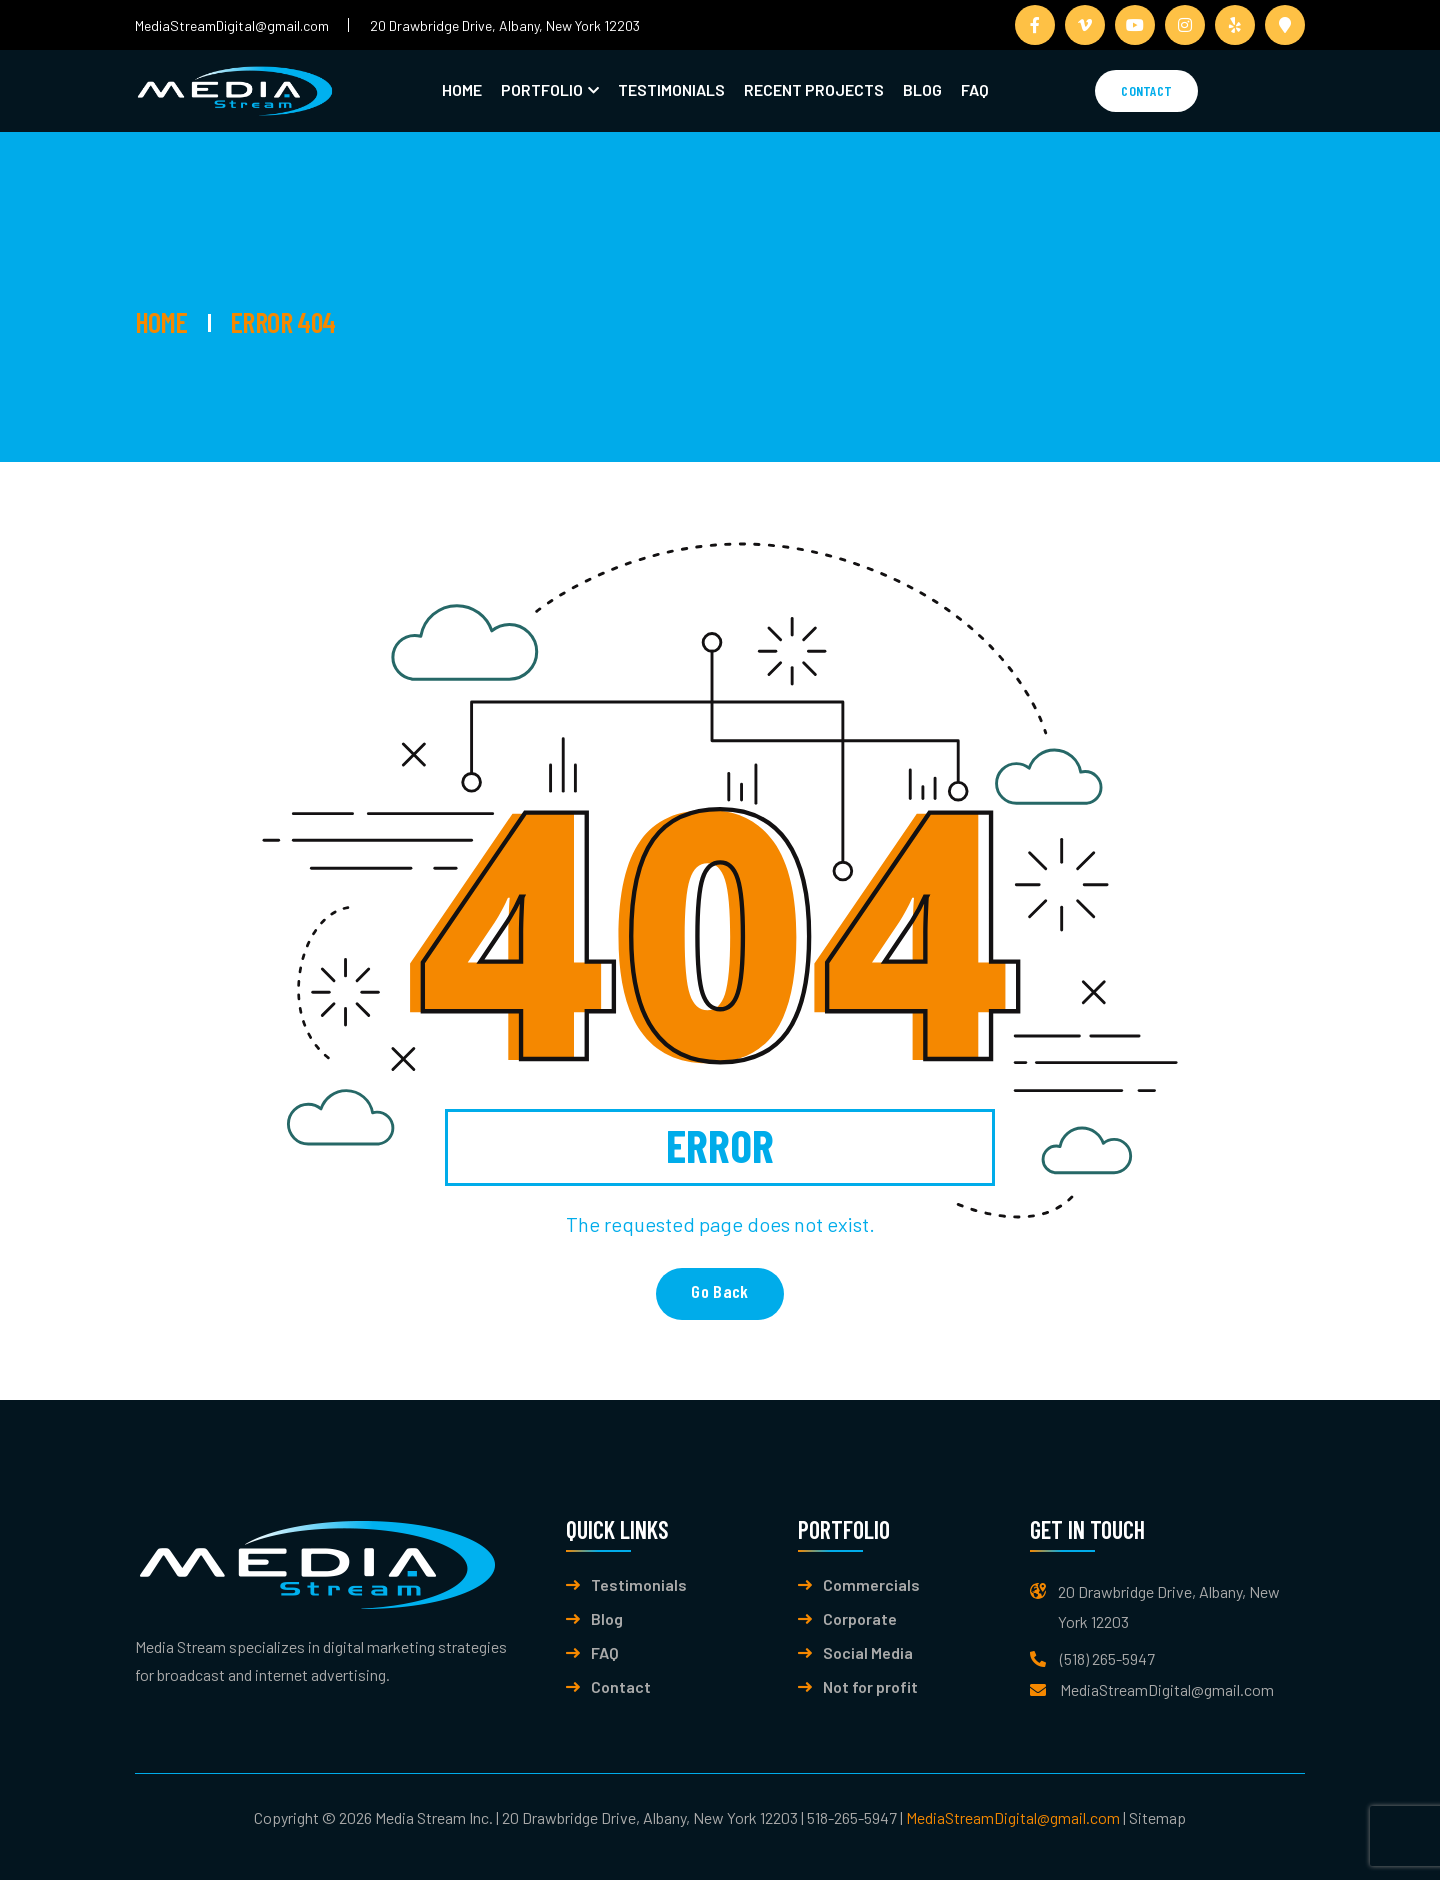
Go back (720, 1291)
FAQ (975, 89)
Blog (922, 89)
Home (462, 89)
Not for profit (870, 1687)
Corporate (860, 1619)
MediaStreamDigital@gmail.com (232, 25)
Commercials (871, 1585)
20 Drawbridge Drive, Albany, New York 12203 (505, 25)
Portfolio (542, 89)
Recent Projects (814, 89)
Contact (1146, 90)
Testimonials (671, 89)
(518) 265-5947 (1107, 1658)
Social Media (868, 1653)
